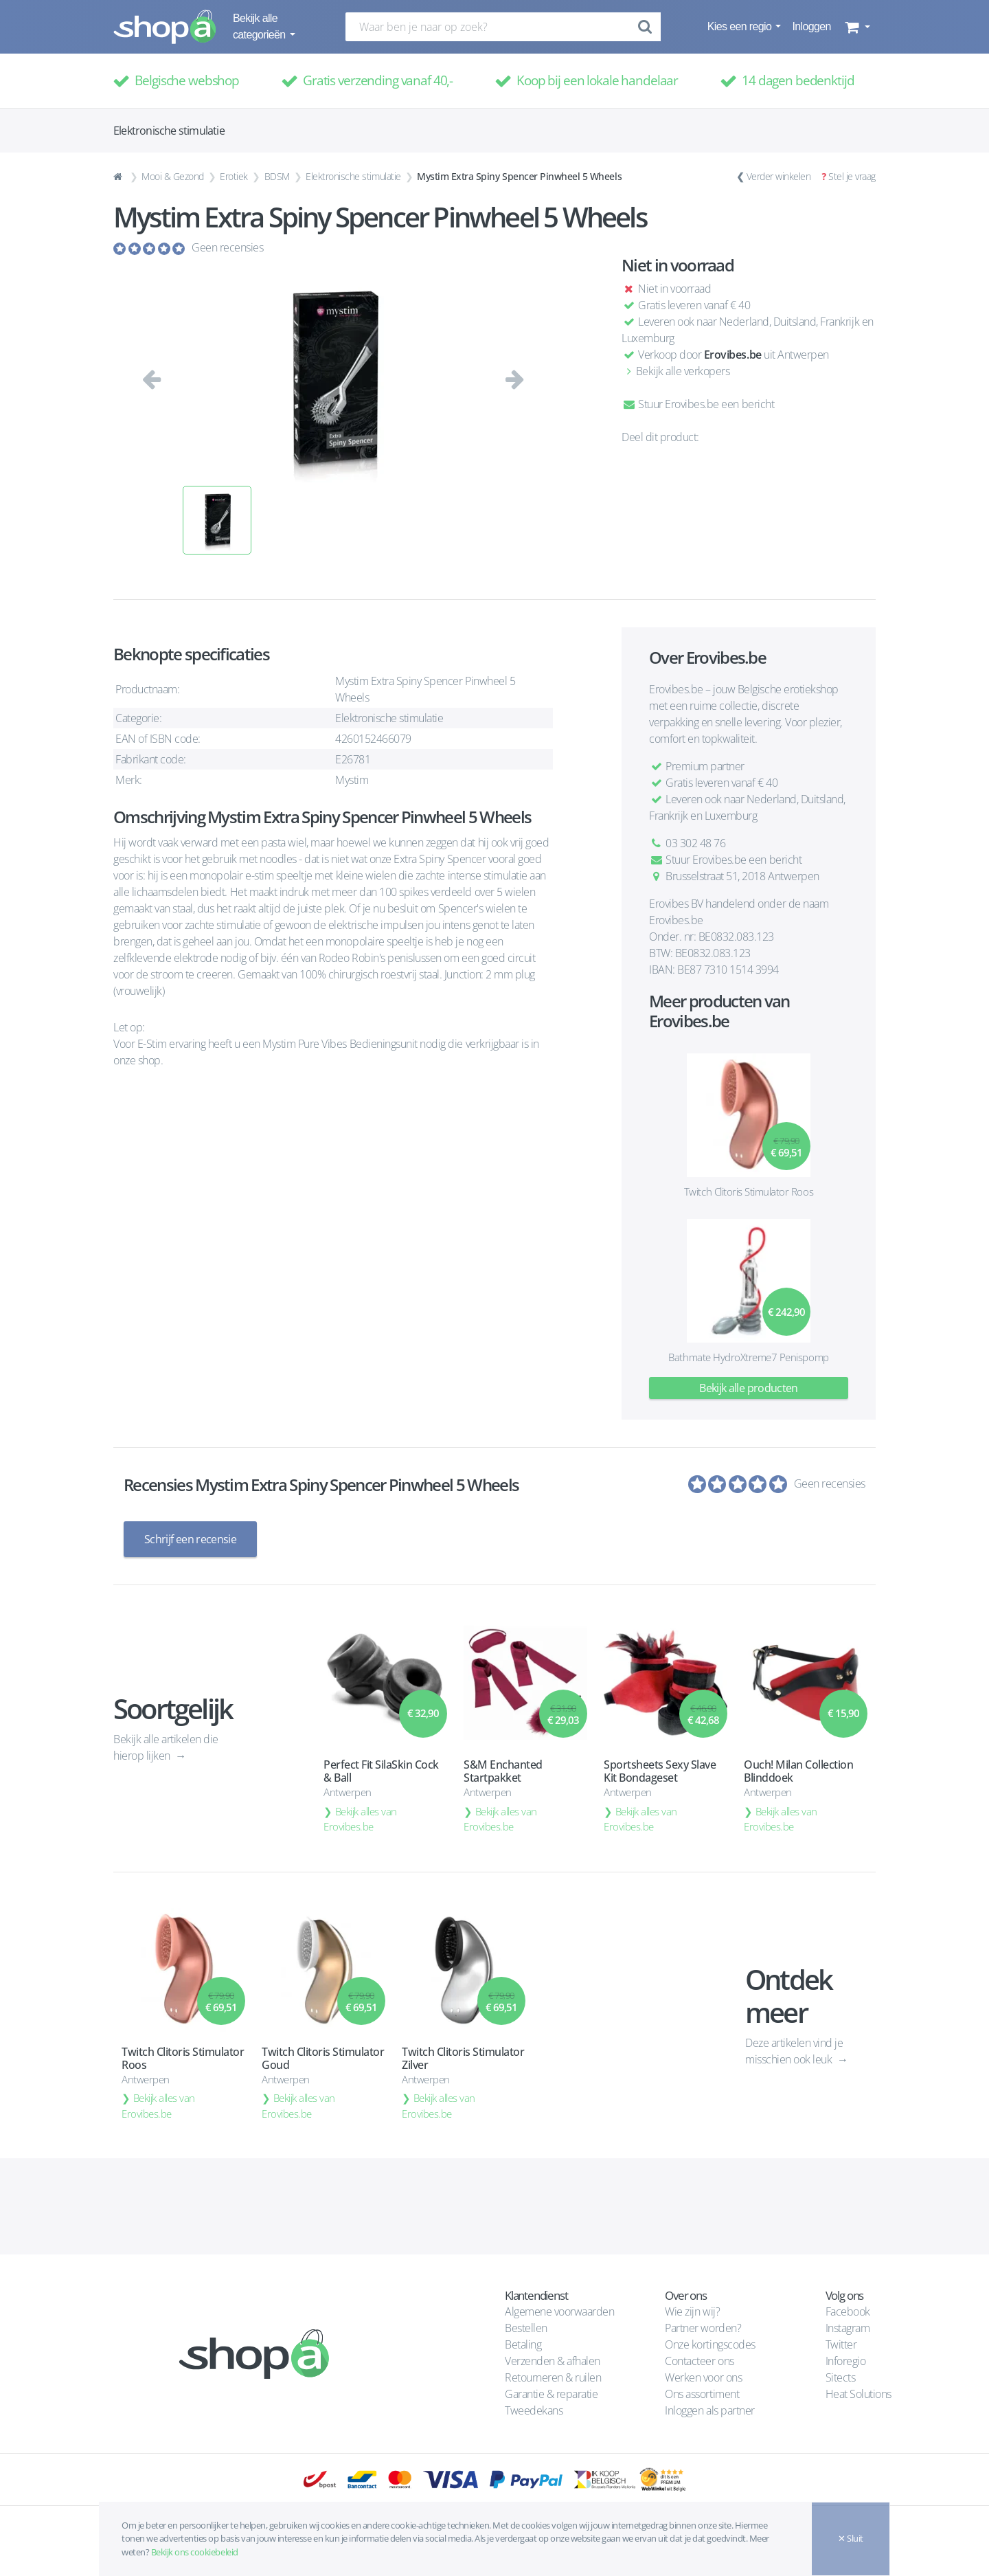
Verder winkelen (779, 176)
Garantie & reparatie (551, 2393)
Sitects (842, 2377)
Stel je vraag (852, 176)
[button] (856, 27)
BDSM (277, 176)
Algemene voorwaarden (559, 2311)
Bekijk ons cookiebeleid (194, 2552)
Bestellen (526, 2328)
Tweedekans (533, 2410)
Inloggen (811, 26)
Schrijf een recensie (190, 1539)
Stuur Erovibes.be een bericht (698, 404)
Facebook (848, 2311)
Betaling (523, 2344)
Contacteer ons (699, 2360)
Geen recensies (227, 247)
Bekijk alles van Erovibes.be (360, 1819)
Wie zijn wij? (692, 2311)
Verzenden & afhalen (552, 2360)
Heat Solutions (860, 2393)
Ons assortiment (702, 2393)
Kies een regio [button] (740, 26)
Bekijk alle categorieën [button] (260, 26)
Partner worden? (703, 2328)
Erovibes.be (733, 354)
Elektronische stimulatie (353, 176)
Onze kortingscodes (710, 2344)
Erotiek (234, 176)
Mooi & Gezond (172, 176)
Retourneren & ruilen (553, 2377)
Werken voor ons (703, 2377)
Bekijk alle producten (748, 1388)
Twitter (841, 2344)
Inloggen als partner (709, 2410)
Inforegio (847, 2360)
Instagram (848, 2328)
